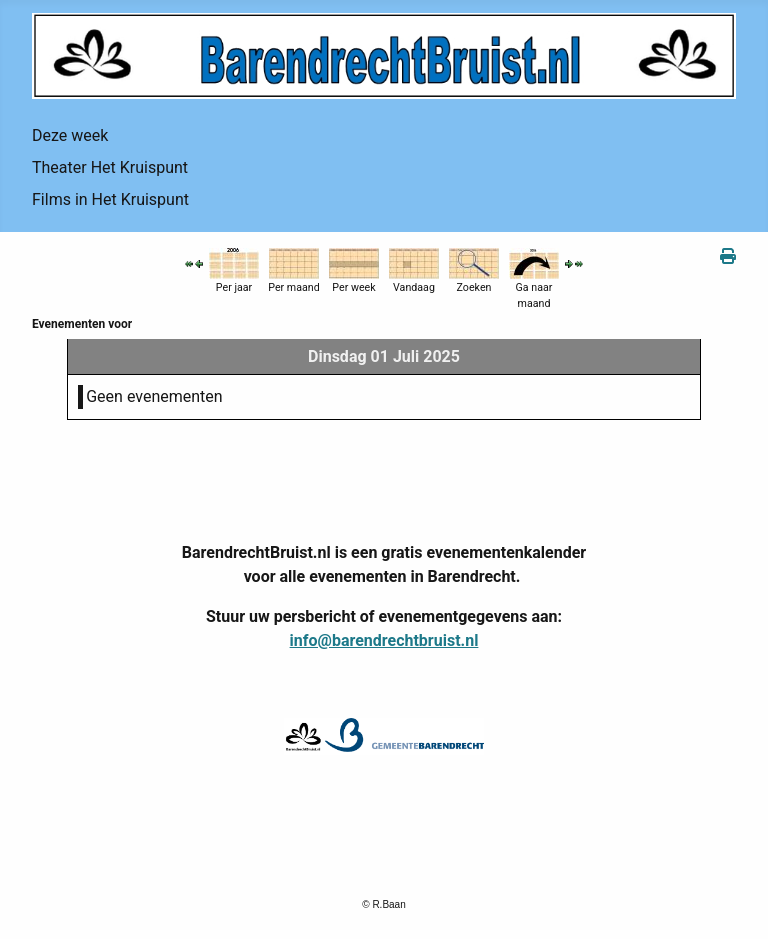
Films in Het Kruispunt (110, 199)
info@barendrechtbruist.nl (384, 640)
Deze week (70, 135)
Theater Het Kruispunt (110, 167)
